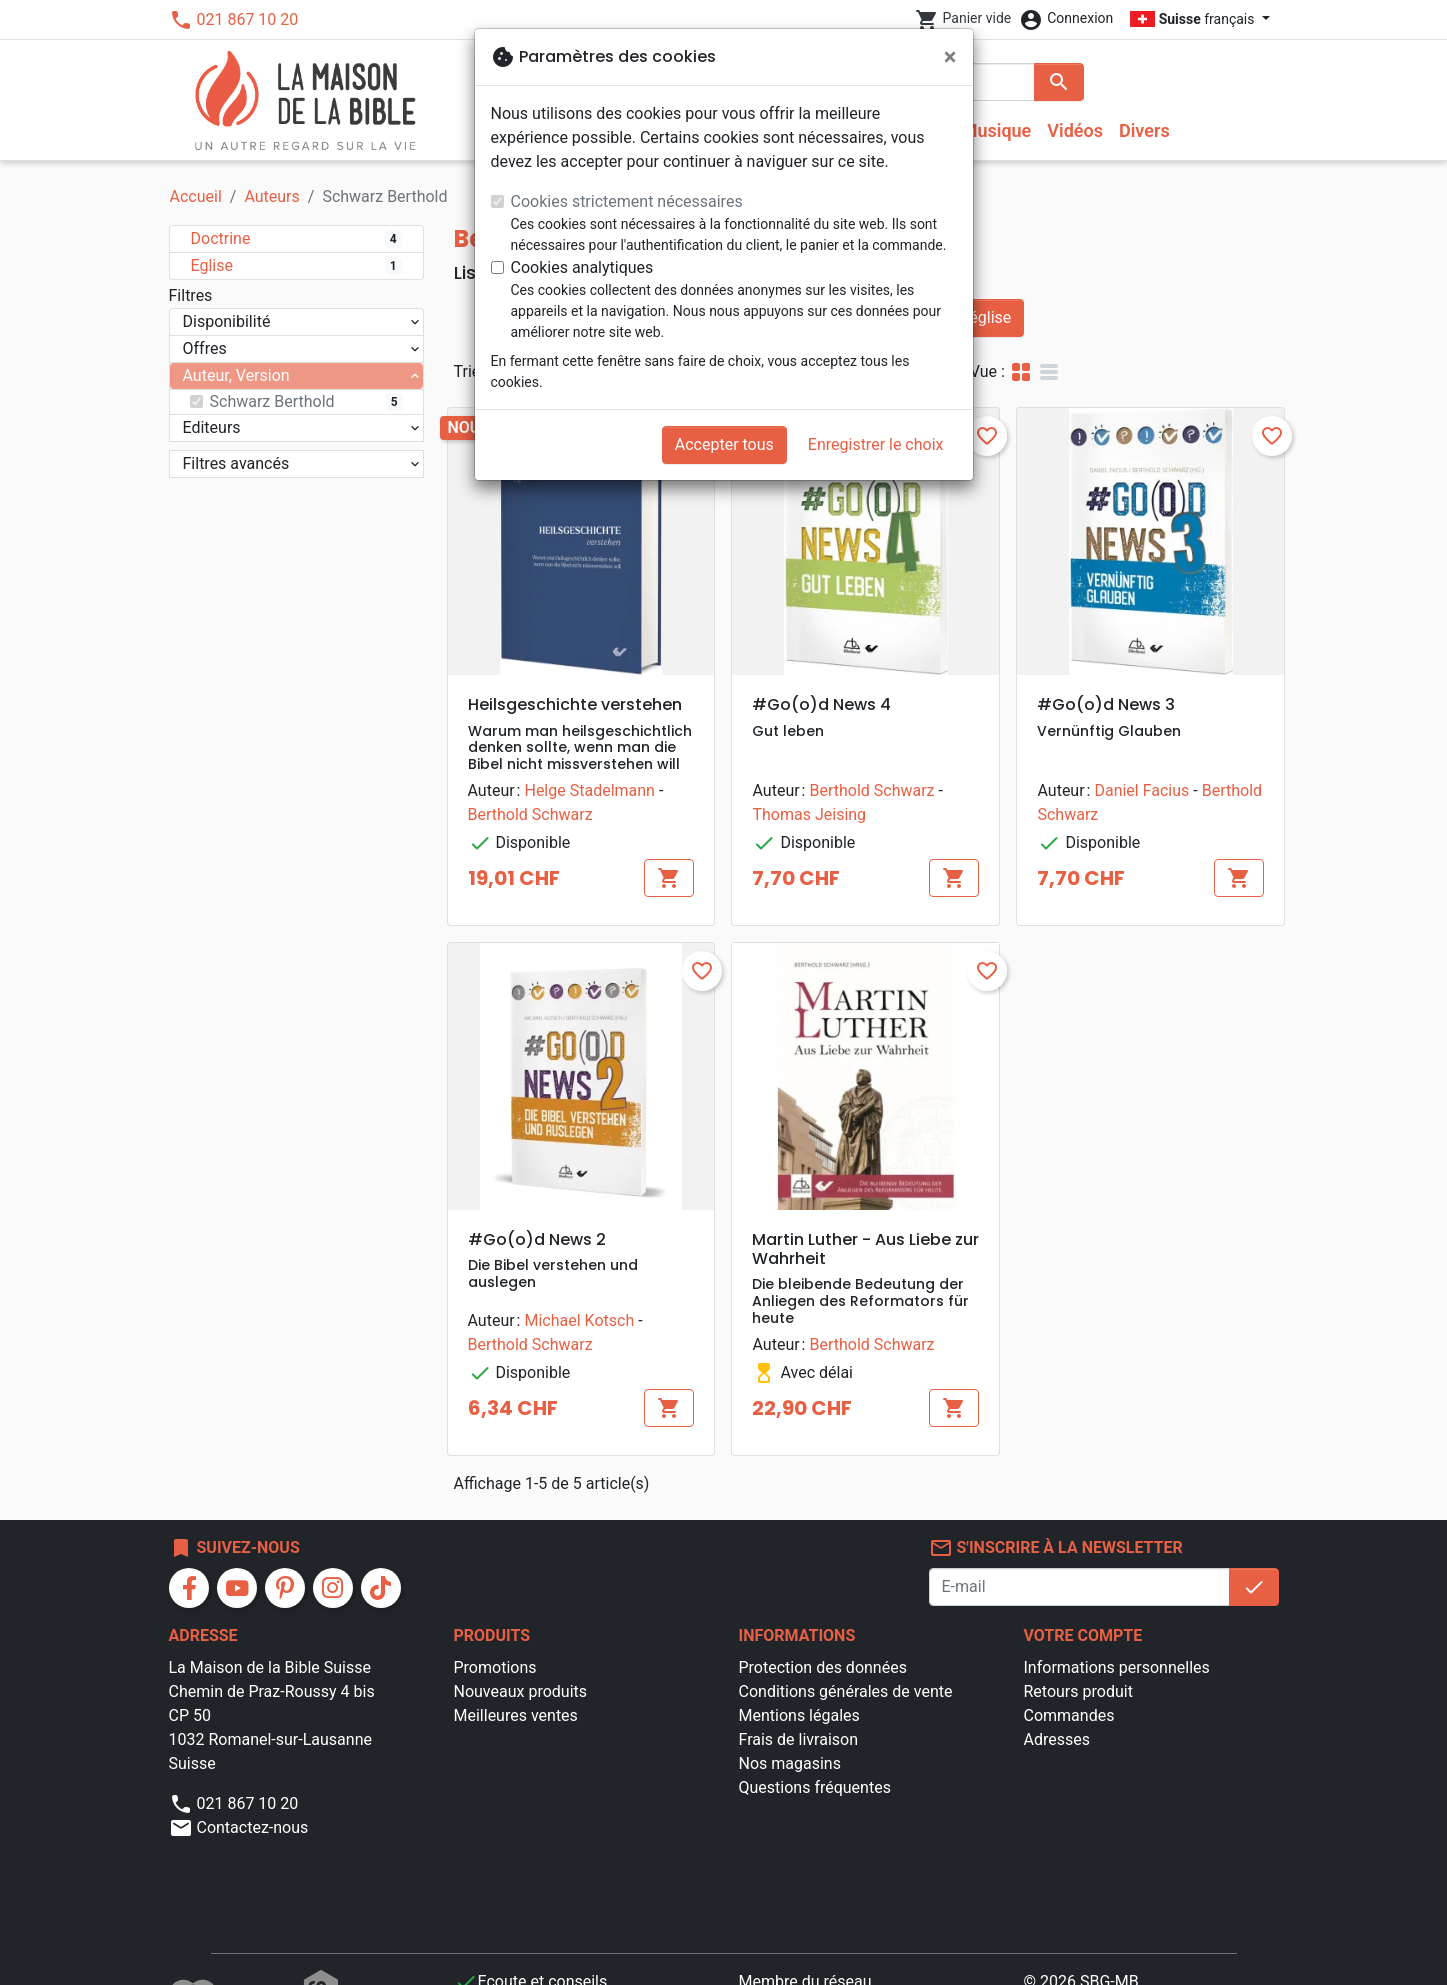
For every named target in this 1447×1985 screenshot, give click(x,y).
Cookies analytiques (582, 267)
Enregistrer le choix (876, 444)
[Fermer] (950, 57)
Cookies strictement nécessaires (627, 201)
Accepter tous (724, 444)
